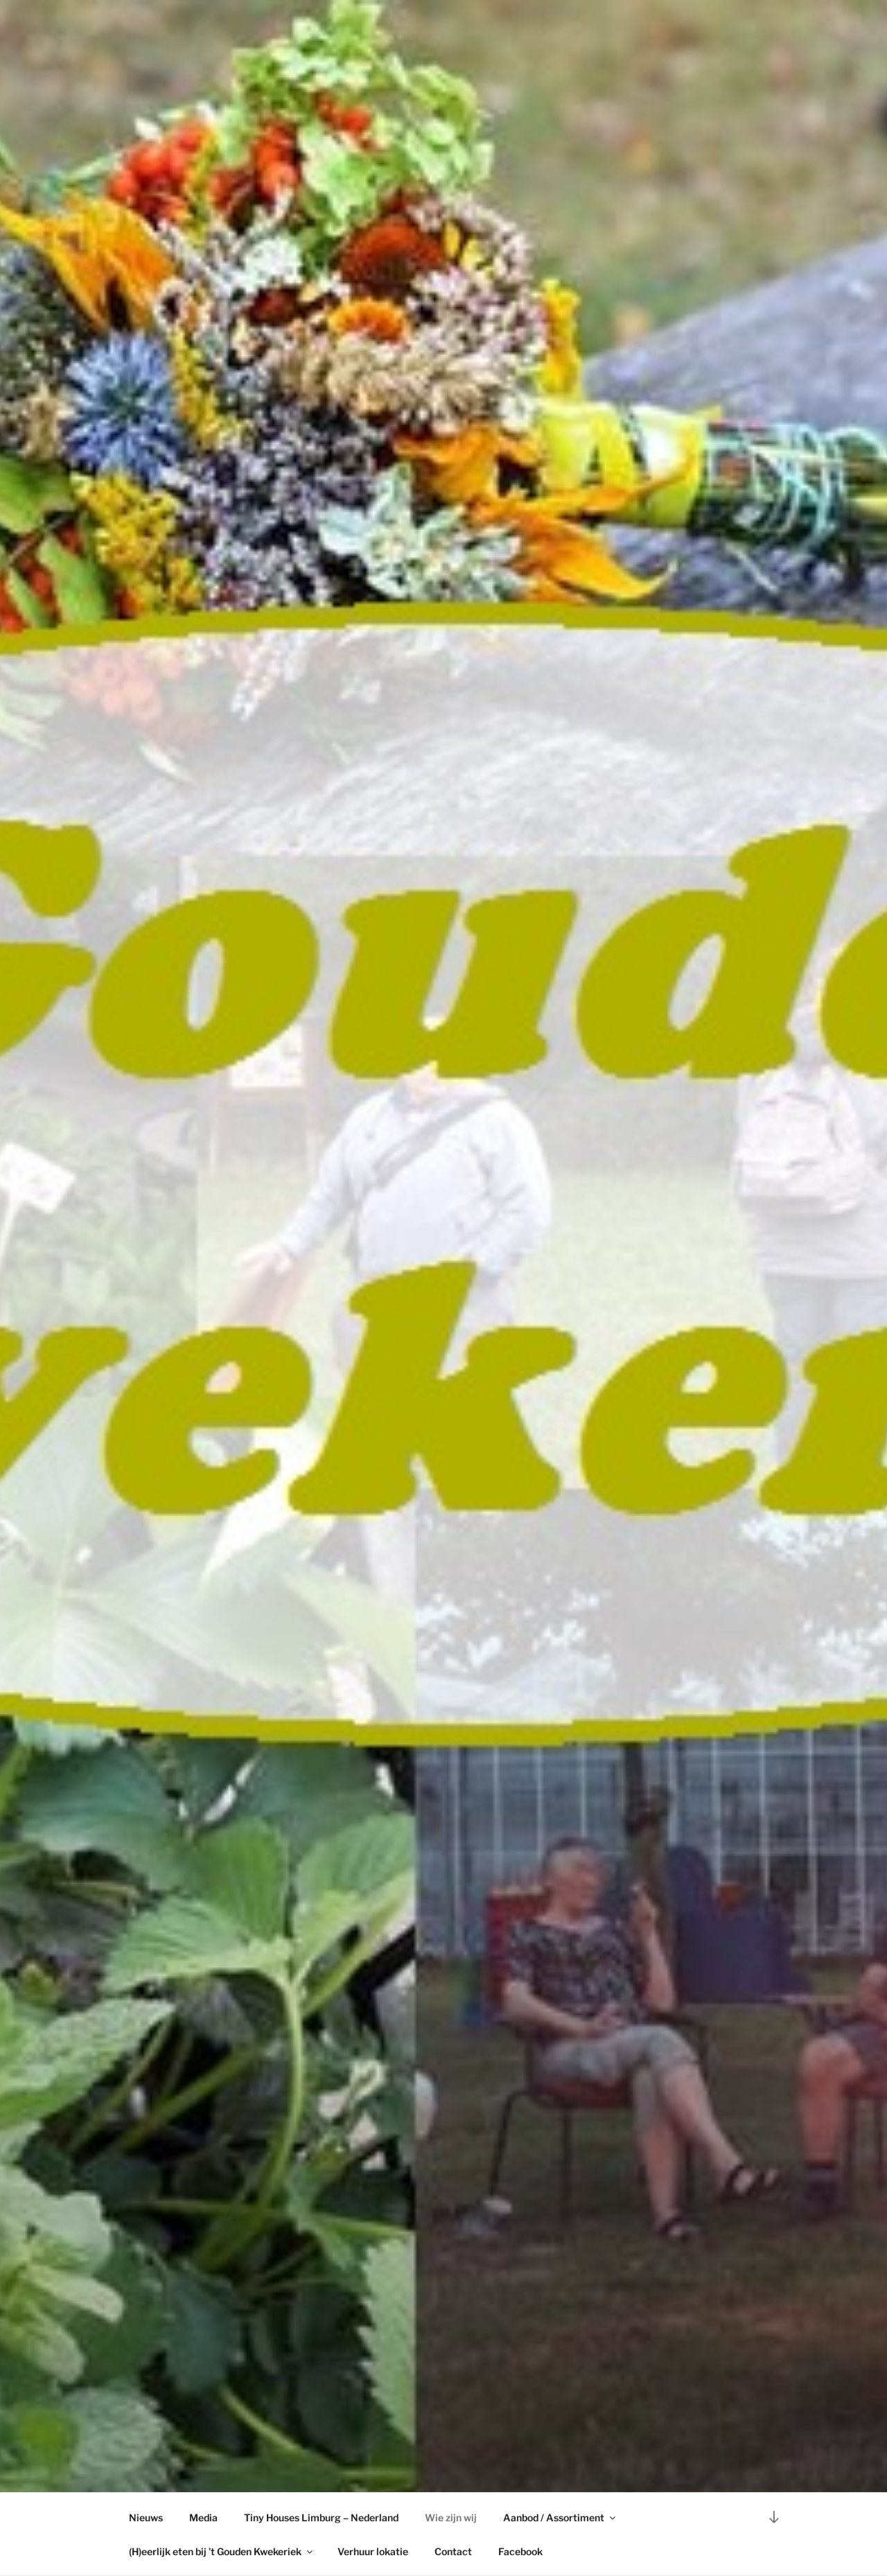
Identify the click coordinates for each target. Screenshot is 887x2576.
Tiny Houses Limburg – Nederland (321, 2517)
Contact (453, 2551)
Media (203, 2517)
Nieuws (146, 2517)
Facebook (520, 2551)
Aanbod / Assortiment (560, 2517)
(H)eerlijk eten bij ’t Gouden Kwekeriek (222, 2551)
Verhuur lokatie (372, 2551)
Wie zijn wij (451, 2517)
